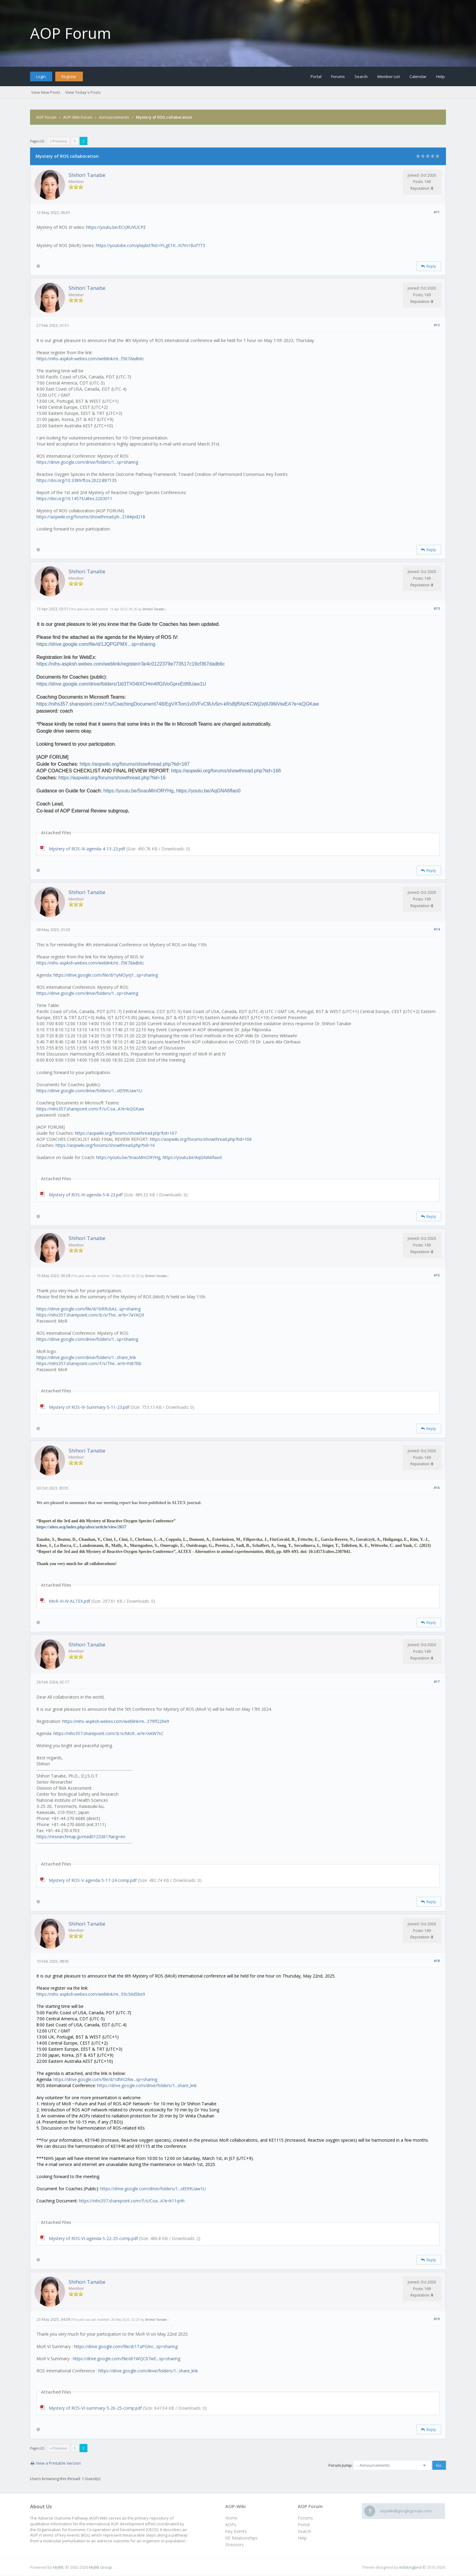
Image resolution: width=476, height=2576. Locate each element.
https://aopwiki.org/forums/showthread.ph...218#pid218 (90, 517)
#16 (437, 1487)
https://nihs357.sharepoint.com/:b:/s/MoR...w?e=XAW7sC (108, 1733)
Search (361, 76)
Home (231, 2518)
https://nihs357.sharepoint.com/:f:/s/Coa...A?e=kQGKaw (90, 1109)
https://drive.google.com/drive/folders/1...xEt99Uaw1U (89, 1090)
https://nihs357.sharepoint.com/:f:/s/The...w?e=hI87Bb (88, 1363)
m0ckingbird (410, 2567)
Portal (316, 76)
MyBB (58, 2567)
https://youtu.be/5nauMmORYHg (128, 1157)
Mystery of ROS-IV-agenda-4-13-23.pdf (87, 849)
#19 (437, 2319)
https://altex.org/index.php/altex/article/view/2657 (81, 1527)
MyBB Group (100, 2567)
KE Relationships (241, 2538)
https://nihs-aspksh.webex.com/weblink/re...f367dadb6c (90, 358)
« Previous (58, 141)
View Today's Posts (83, 92)
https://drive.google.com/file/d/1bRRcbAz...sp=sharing (88, 1309)
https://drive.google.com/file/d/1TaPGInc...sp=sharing (126, 2346)
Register (68, 76)
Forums (338, 76)
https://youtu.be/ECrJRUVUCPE (116, 227)
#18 (437, 1960)
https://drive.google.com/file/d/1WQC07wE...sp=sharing (126, 2358)
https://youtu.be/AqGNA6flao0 (192, 1157)
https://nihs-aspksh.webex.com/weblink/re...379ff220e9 (115, 1721)
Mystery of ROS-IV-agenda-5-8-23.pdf (86, 1195)
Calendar (418, 76)
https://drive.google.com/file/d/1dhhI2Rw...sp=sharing (105, 2079)
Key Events (236, 2531)
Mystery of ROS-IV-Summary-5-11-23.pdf (89, 1407)
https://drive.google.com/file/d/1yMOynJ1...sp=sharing (105, 975)
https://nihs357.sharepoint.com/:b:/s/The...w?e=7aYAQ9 (90, 1315)
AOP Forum (70, 33)
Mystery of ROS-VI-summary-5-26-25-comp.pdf (95, 2408)
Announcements (114, 117)
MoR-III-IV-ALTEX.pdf (69, 1601)
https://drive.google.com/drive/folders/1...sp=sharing (87, 462)
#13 (437, 608)
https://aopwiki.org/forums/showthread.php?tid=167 (126, 1133)
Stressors (234, 2544)
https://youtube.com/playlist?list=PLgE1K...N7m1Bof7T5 (150, 245)
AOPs (230, 2524)
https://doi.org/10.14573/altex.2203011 (74, 498)
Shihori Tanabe (87, 174)
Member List (388, 76)
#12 (437, 325)
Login (41, 76)
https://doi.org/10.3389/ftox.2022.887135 (76, 480)
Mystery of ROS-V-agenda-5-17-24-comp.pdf (93, 1880)
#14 (437, 929)
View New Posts (45, 92)
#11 (437, 212)
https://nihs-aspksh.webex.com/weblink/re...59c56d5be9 (90, 1994)
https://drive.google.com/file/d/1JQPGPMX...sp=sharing (95, 644)
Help (440, 76)
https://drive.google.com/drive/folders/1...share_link (86, 1357)
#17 (437, 1681)
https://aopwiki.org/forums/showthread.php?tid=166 (201, 1139)
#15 (437, 1275)
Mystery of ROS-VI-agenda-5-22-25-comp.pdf (93, 2238)
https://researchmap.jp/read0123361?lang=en (80, 1836)
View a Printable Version (58, 2463)
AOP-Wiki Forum (77, 117)
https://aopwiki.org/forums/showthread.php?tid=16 (105, 1145)
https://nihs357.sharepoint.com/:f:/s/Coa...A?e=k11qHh (132, 2201)
